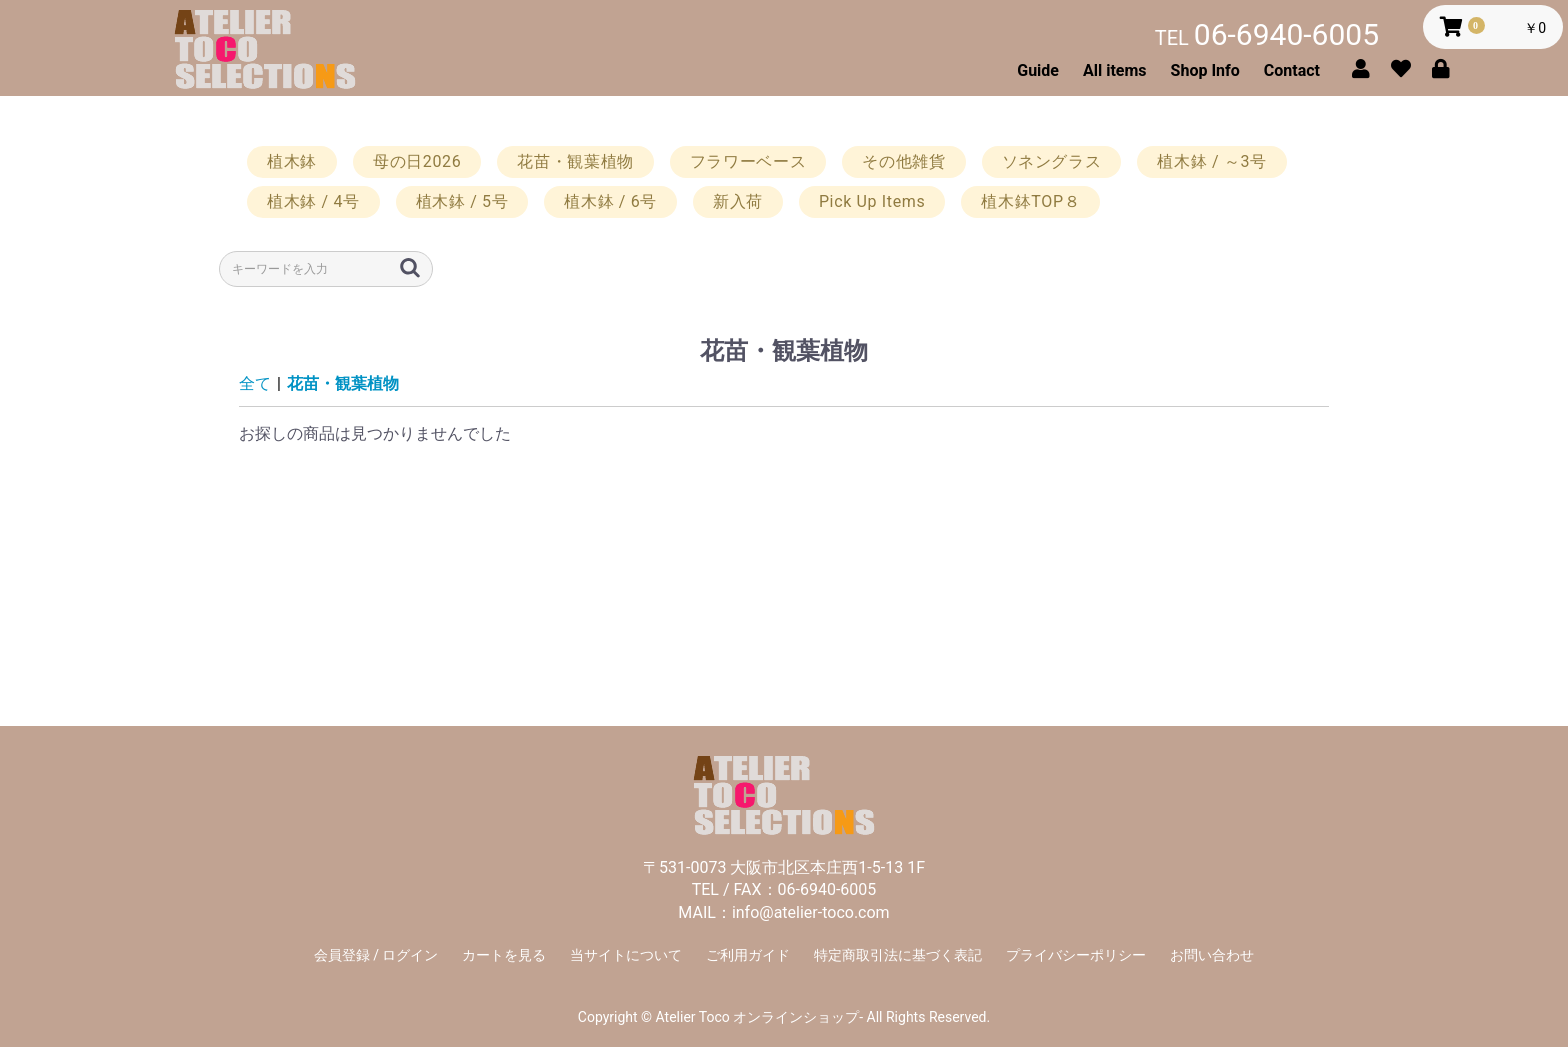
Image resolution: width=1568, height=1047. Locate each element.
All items (1115, 70)
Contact (1292, 70)
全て (255, 383)
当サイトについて (626, 955)
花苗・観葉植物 (575, 161)
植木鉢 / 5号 (462, 201)
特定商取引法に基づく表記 (898, 955)
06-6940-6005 (1267, 34)
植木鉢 (292, 161)
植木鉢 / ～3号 (1211, 161)
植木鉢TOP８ (1030, 201)
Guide (1038, 70)
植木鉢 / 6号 (610, 201)
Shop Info (1205, 70)
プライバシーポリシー (1076, 955)
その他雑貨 (903, 161)
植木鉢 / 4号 (313, 201)
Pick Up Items (872, 201)
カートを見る (504, 955)
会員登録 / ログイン (376, 955)
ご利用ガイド (748, 955)
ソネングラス (1052, 161)
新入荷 (738, 201)
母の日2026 (417, 161)
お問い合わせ (1212, 955)
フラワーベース (748, 161)
